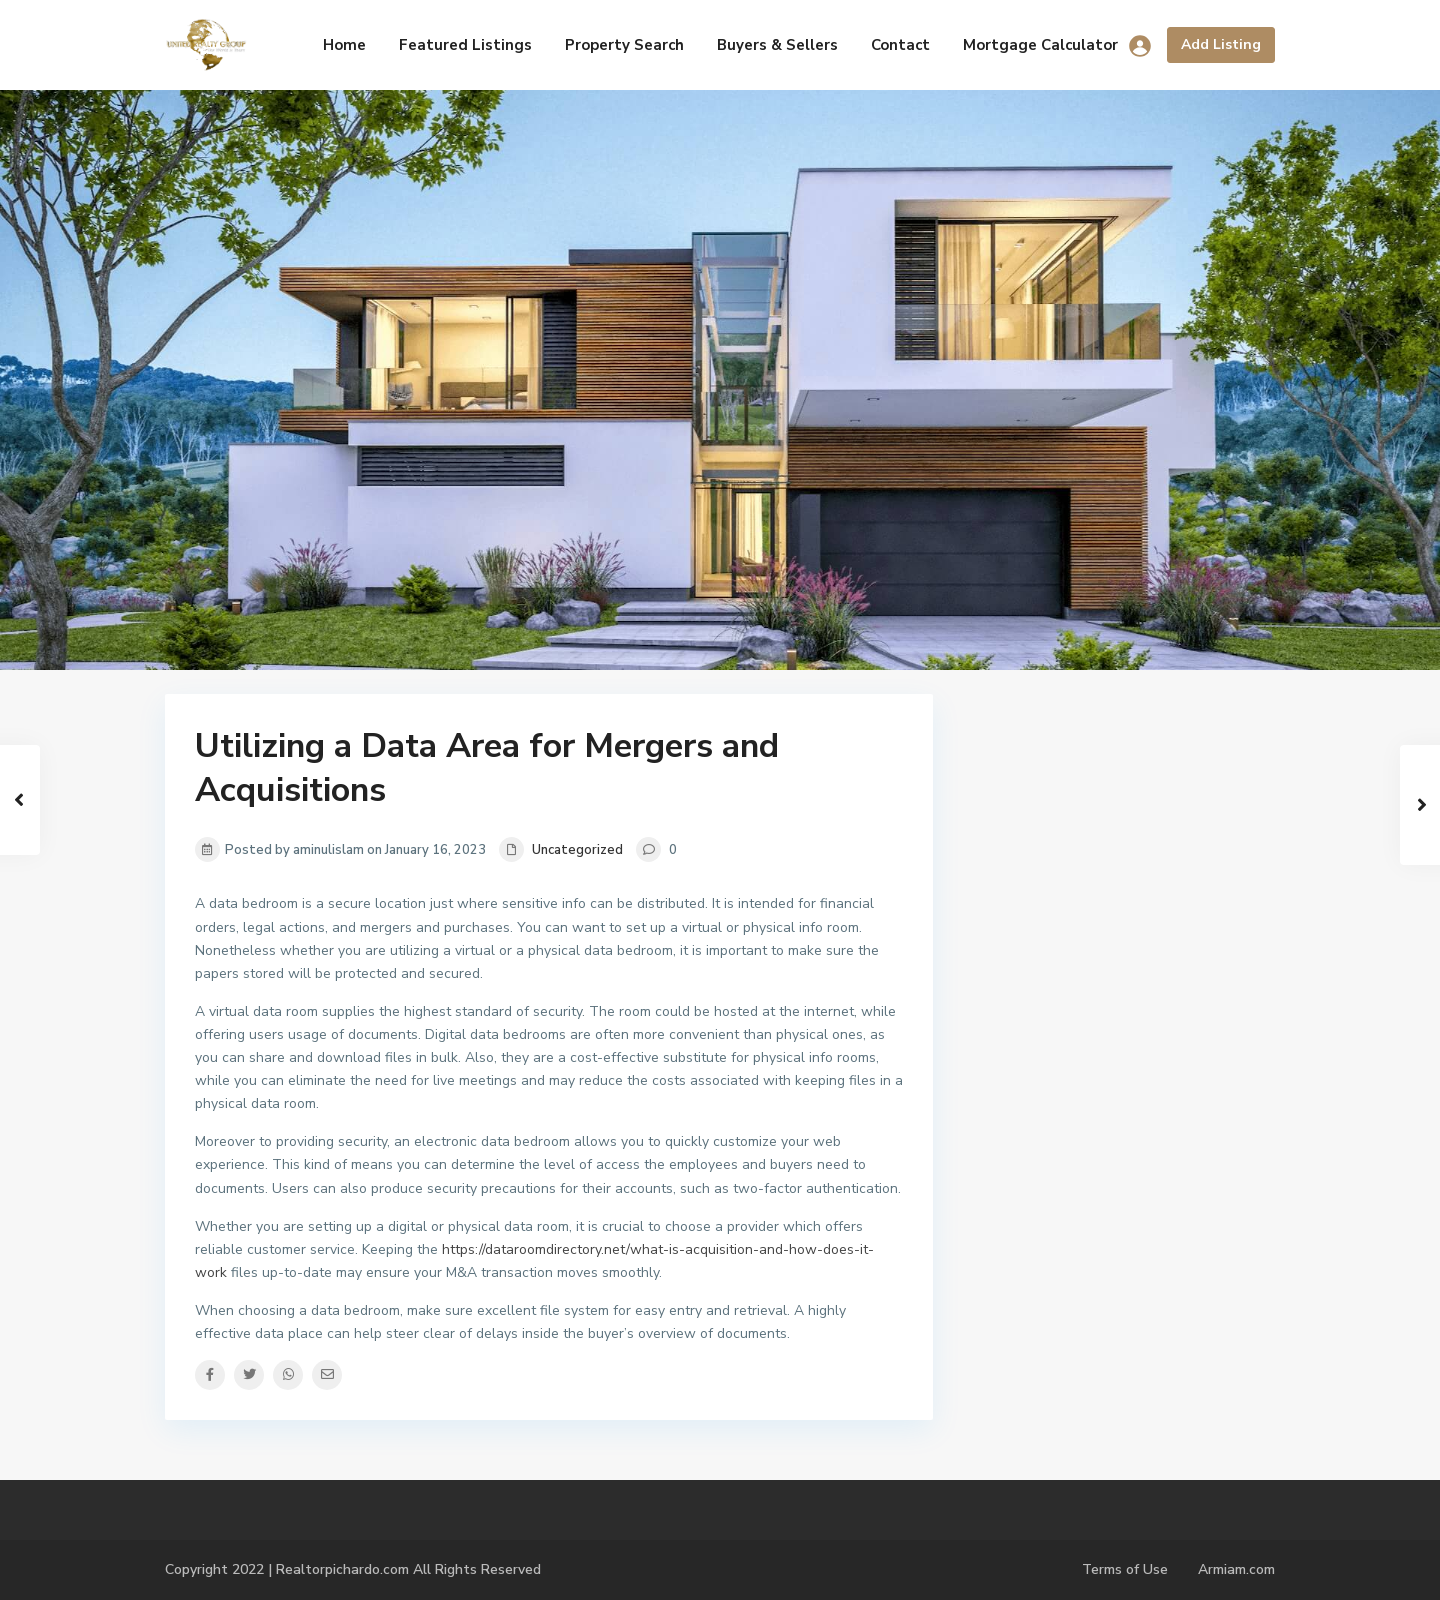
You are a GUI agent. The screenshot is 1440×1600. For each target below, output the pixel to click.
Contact (900, 45)
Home (344, 45)
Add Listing (1221, 44)
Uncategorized (577, 850)
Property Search (624, 45)
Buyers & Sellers (777, 45)
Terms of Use (1125, 1569)
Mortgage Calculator (1040, 45)
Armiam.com (1236, 1569)
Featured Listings (465, 45)
